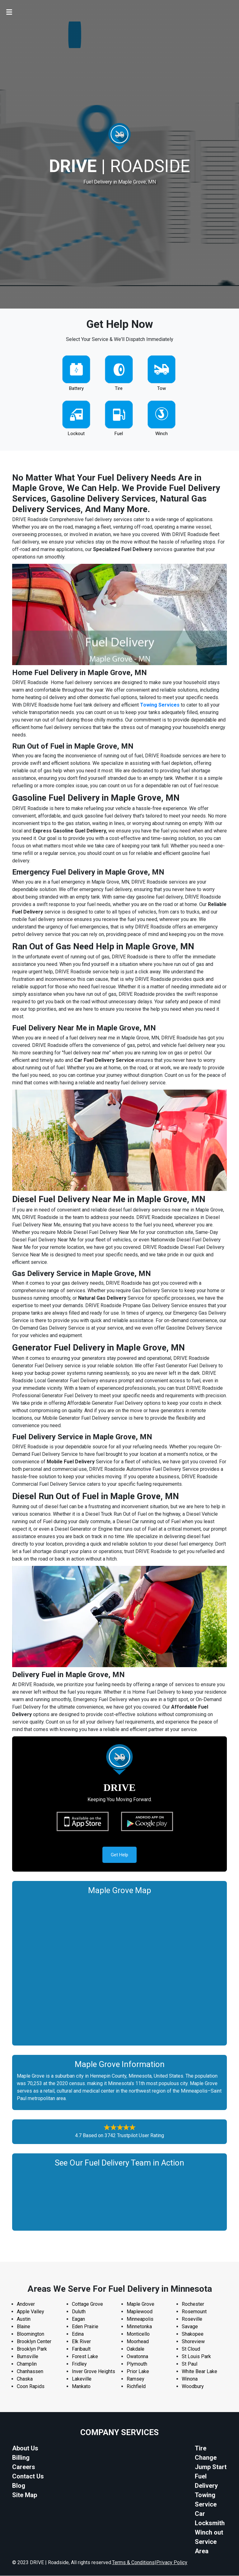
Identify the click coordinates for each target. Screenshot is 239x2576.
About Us (25, 2448)
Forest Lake (85, 2357)
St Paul (189, 2364)
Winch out (209, 2532)
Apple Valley (30, 2312)
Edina (78, 2334)
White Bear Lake (199, 2372)
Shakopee (193, 2334)
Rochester (193, 2304)
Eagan (78, 2319)
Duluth (79, 2312)
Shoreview (193, 2342)
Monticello (138, 2334)
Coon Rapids (31, 2387)
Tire (119, 388)
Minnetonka (139, 2327)
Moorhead (138, 2342)
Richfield (136, 2387)
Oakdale (135, 2349)
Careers (23, 2467)
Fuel (119, 433)
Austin (23, 2319)
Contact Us (28, 2476)
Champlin (27, 2364)
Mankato (81, 2387)
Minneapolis (140, 2319)
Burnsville (27, 2357)
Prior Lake (138, 2372)
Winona (190, 2379)
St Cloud (191, 2349)
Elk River (81, 2342)
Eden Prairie (85, 2327)
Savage (190, 2327)
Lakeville (81, 2379)
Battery (76, 388)
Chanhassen (30, 2372)
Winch (161, 433)
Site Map (24, 2495)
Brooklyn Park (32, 2349)
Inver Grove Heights (93, 2372)
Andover (26, 2304)
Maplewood (139, 2312)
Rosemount (194, 2312)
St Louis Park (196, 2357)
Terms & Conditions (133, 2563)
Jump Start (211, 2467)
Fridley (79, 2364)
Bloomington (30, 2334)
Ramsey (135, 2379)
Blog (18, 2486)
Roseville (192, 2319)
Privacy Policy (171, 2563)
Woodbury (193, 2387)
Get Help (119, 1855)
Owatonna (137, 2357)
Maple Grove (140, 2304)
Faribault (81, 2349)
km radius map (119, 1969)
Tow (161, 388)
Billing (21, 2458)
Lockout (76, 433)
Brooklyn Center (34, 2342)
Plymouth (137, 2364)
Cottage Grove (87, 2304)
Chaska (25, 2379)
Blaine (23, 2327)
